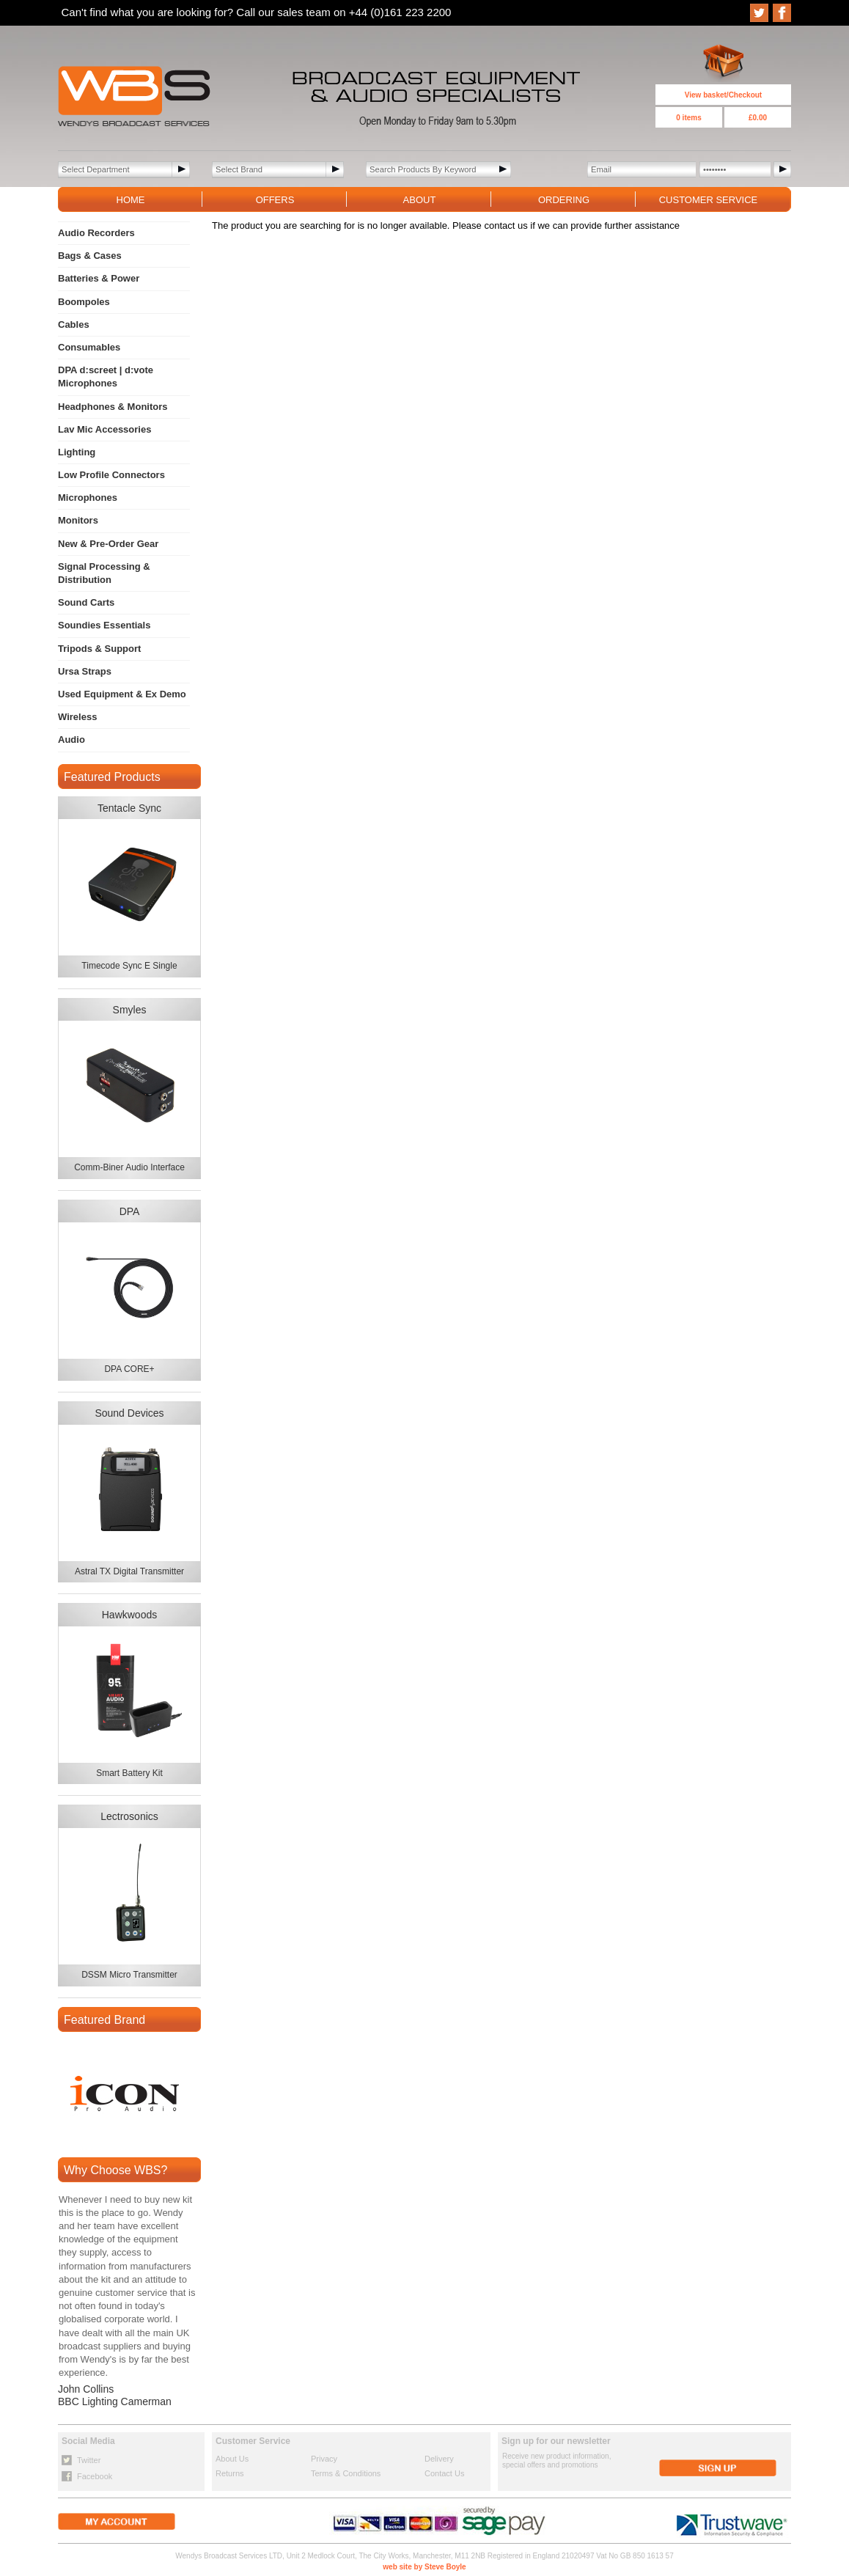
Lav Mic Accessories (104, 429)
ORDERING (563, 199)
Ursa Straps (84, 671)
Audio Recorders (96, 232)
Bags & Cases (90, 255)
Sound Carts (86, 602)
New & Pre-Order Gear (108, 543)
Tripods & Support (99, 648)
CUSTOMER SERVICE (708, 199)
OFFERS (275, 199)
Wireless (77, 716)
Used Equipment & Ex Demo (122, 694)
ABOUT (419, 199)
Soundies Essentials (104, 625)
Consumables (89, 347)
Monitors (78, 520)
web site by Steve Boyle (424, 2567)
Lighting (76, 452)
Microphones (87, 497)
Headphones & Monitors (113, 406)
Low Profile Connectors (111, 474)
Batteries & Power (98, 278)
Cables (73, 324)
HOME (131, 199)
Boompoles (84, 301)
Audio (71, 739)
